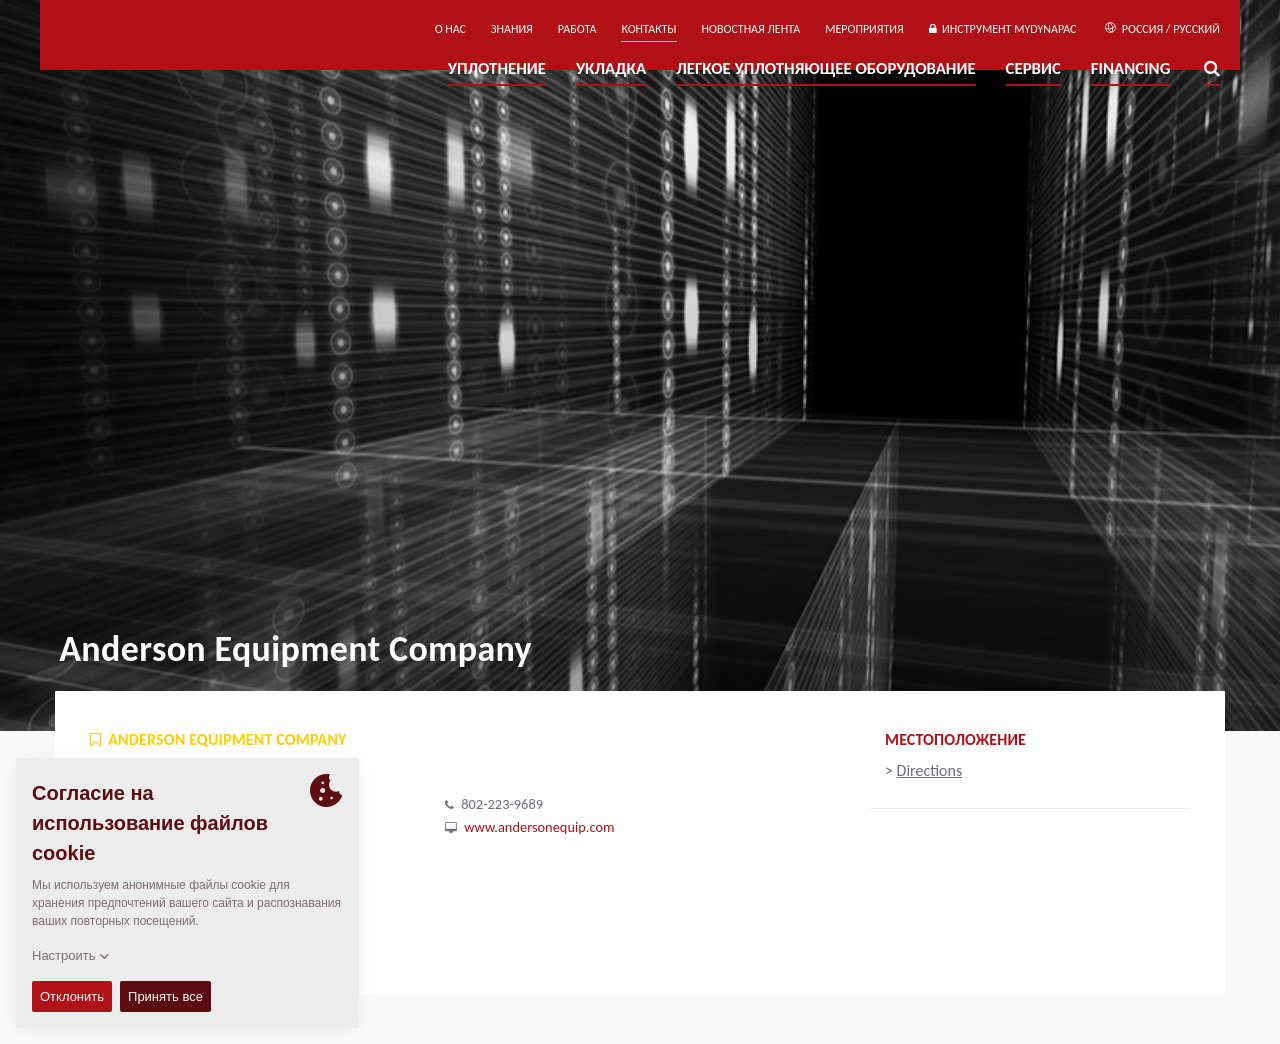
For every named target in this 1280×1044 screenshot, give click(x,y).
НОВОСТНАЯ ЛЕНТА (751, 29)
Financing (1131, 68)
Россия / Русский (1162, 29)
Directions (930, 770)
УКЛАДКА (611, 68)
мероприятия (864, 29)
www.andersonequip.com (539, 827)
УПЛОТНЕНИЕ (497, 68)
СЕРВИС (1033, 68)
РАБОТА (577, 29)
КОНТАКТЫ (648, 29)
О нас (450, 29)
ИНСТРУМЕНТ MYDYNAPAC (1003, 29)
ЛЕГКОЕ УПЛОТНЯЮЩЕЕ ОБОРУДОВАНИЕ (825, 68)
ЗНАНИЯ (512, 29)
